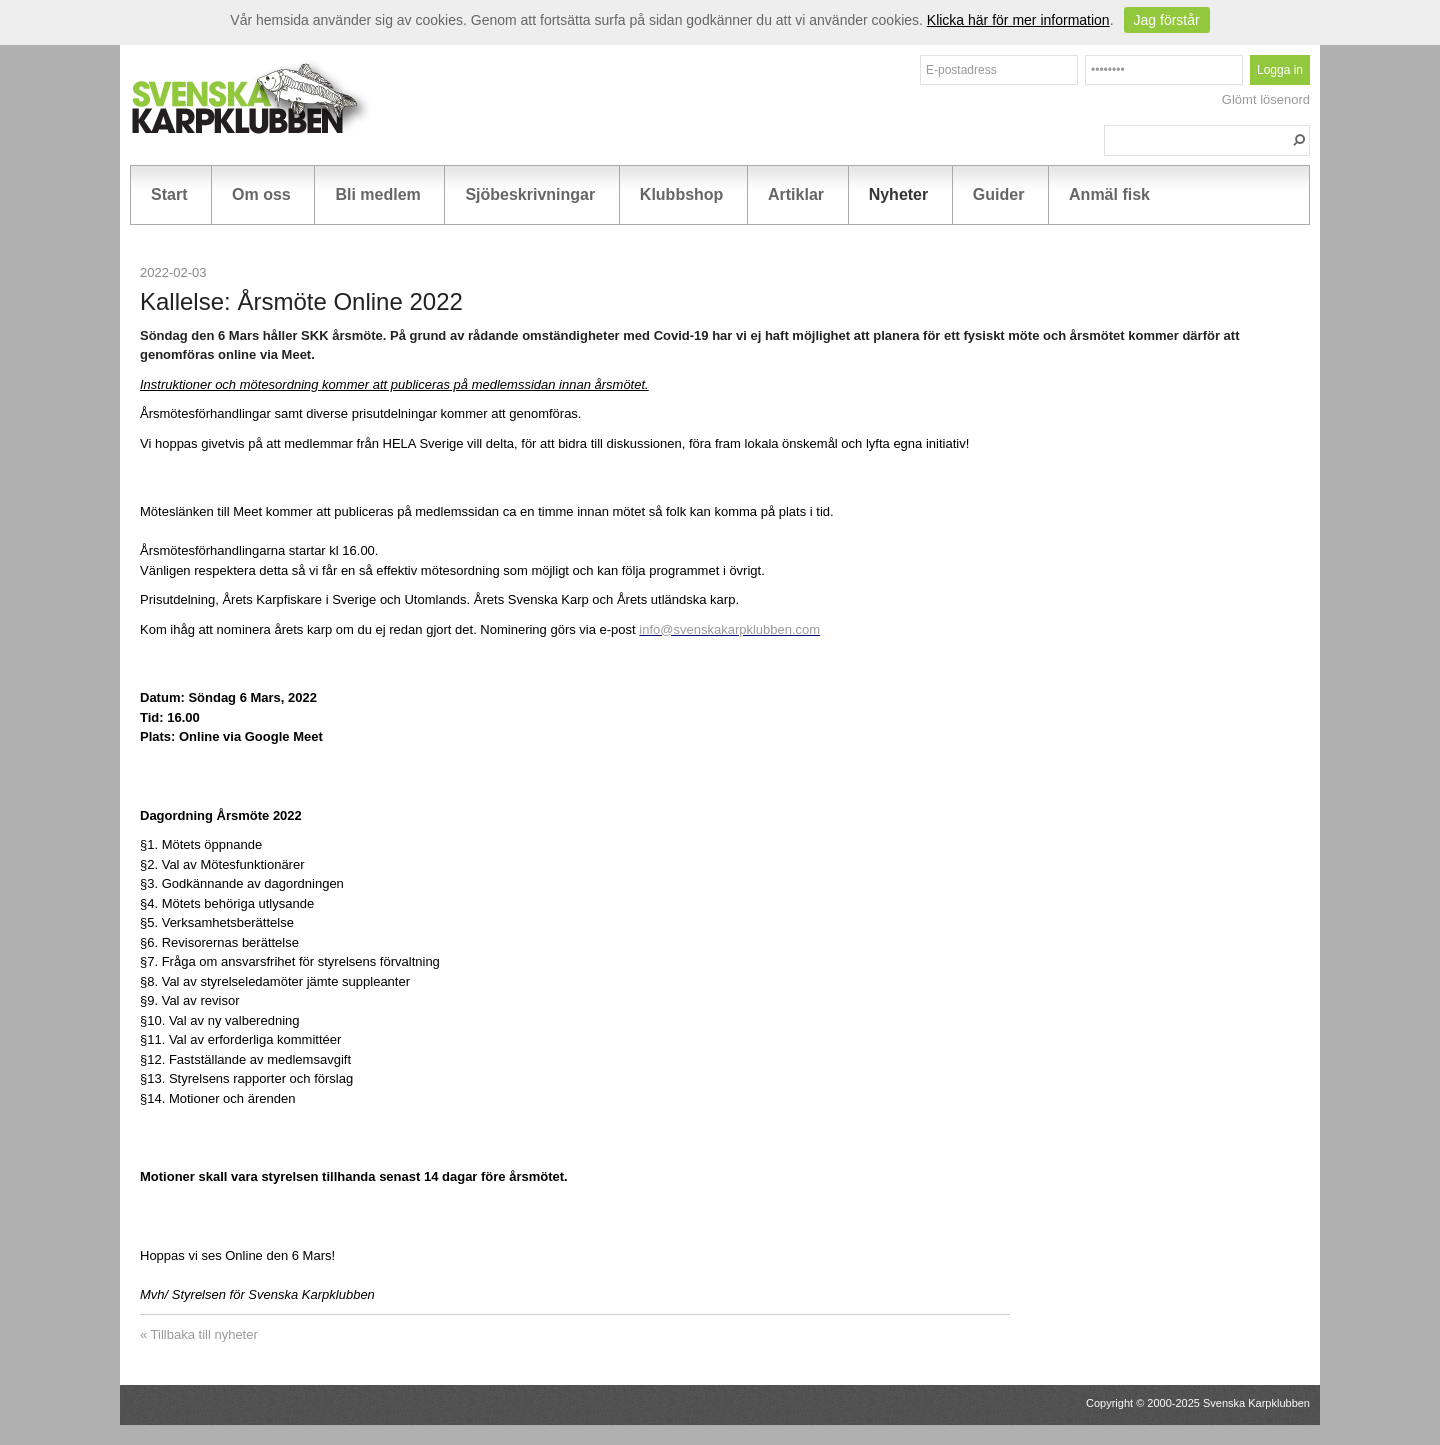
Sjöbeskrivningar (530, 194)
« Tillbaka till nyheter (199, 1334)
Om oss (261, 194)
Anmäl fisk (1109, 194)
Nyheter (899, 194)
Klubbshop (682, 194)
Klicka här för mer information (1018, 20)
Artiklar (796, 194)
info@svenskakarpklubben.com (729, 629)
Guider (999, 194)
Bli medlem (377, 194)
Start (169, 194)
